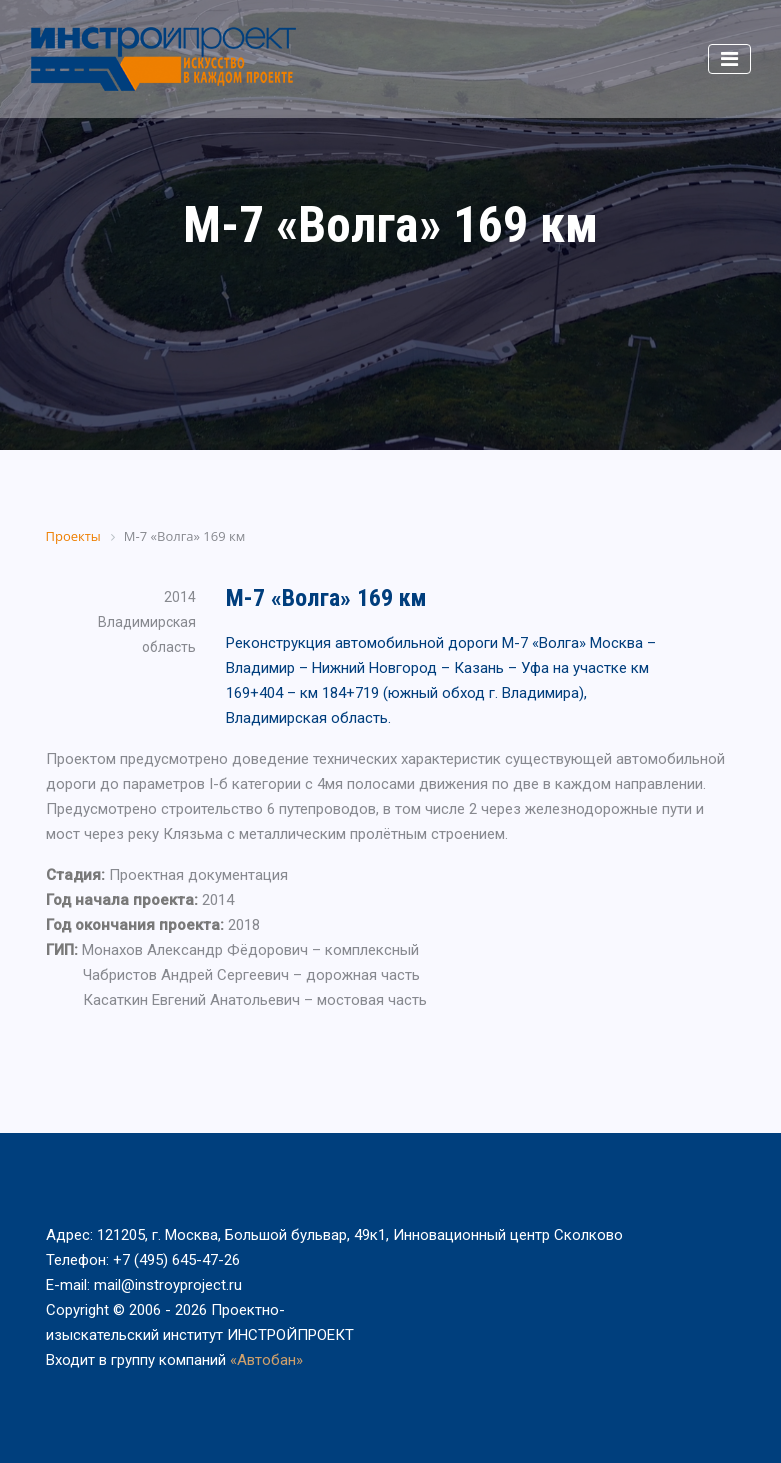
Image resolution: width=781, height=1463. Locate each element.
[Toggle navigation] (729, 59)
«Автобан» (266, 1360)
